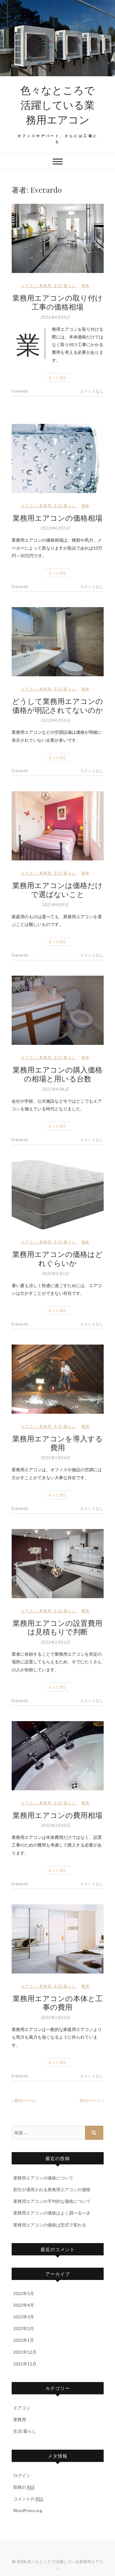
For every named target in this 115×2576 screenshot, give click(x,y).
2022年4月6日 (55, 1089)
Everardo (20, 391)
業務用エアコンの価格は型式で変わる (49, 2224)
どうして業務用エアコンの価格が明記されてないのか (57, 705)
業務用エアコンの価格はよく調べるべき (51, 2212)
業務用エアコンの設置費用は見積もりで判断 (57, 1627)
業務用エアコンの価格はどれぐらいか (57, 1258)
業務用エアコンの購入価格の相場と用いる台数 (57, 1074)
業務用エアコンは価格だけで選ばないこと (57, 889)
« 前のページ (24, 2100)
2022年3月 (23, 2316)
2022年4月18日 (55, 317)
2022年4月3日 (55, 1273)
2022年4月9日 (55, 904)
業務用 (46, 285)
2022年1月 (23, 2340)
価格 (86, 285)
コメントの (28, 2499)
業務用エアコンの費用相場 (57, 1815)
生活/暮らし (65, 285)
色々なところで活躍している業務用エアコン (57, 104)
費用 (86, 1426)
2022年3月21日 (55, 1642)
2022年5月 (23, 2293)
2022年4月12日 (55, 720)
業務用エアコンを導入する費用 (57, 1442)
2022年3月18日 (55, 1825)
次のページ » (91, 2100)
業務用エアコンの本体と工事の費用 (58, 2002)
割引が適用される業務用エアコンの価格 (51, 2189)
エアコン (29, 285)
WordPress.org (27, 2510)
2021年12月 (24, 2352)
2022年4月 (23, 2305)
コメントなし (92, 391)
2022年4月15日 (55, 528)
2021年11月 (24, 2363)
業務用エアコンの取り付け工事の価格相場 (57, 302)
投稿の (24, 2487)
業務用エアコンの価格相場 (57, 518)
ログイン (21, 2475)
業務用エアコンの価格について (43, 2177)
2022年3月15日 (55, 2017)
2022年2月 (23, 2328)
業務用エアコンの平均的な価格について (51, 2201)
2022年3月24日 (55, 1457)
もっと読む (57, 377)
